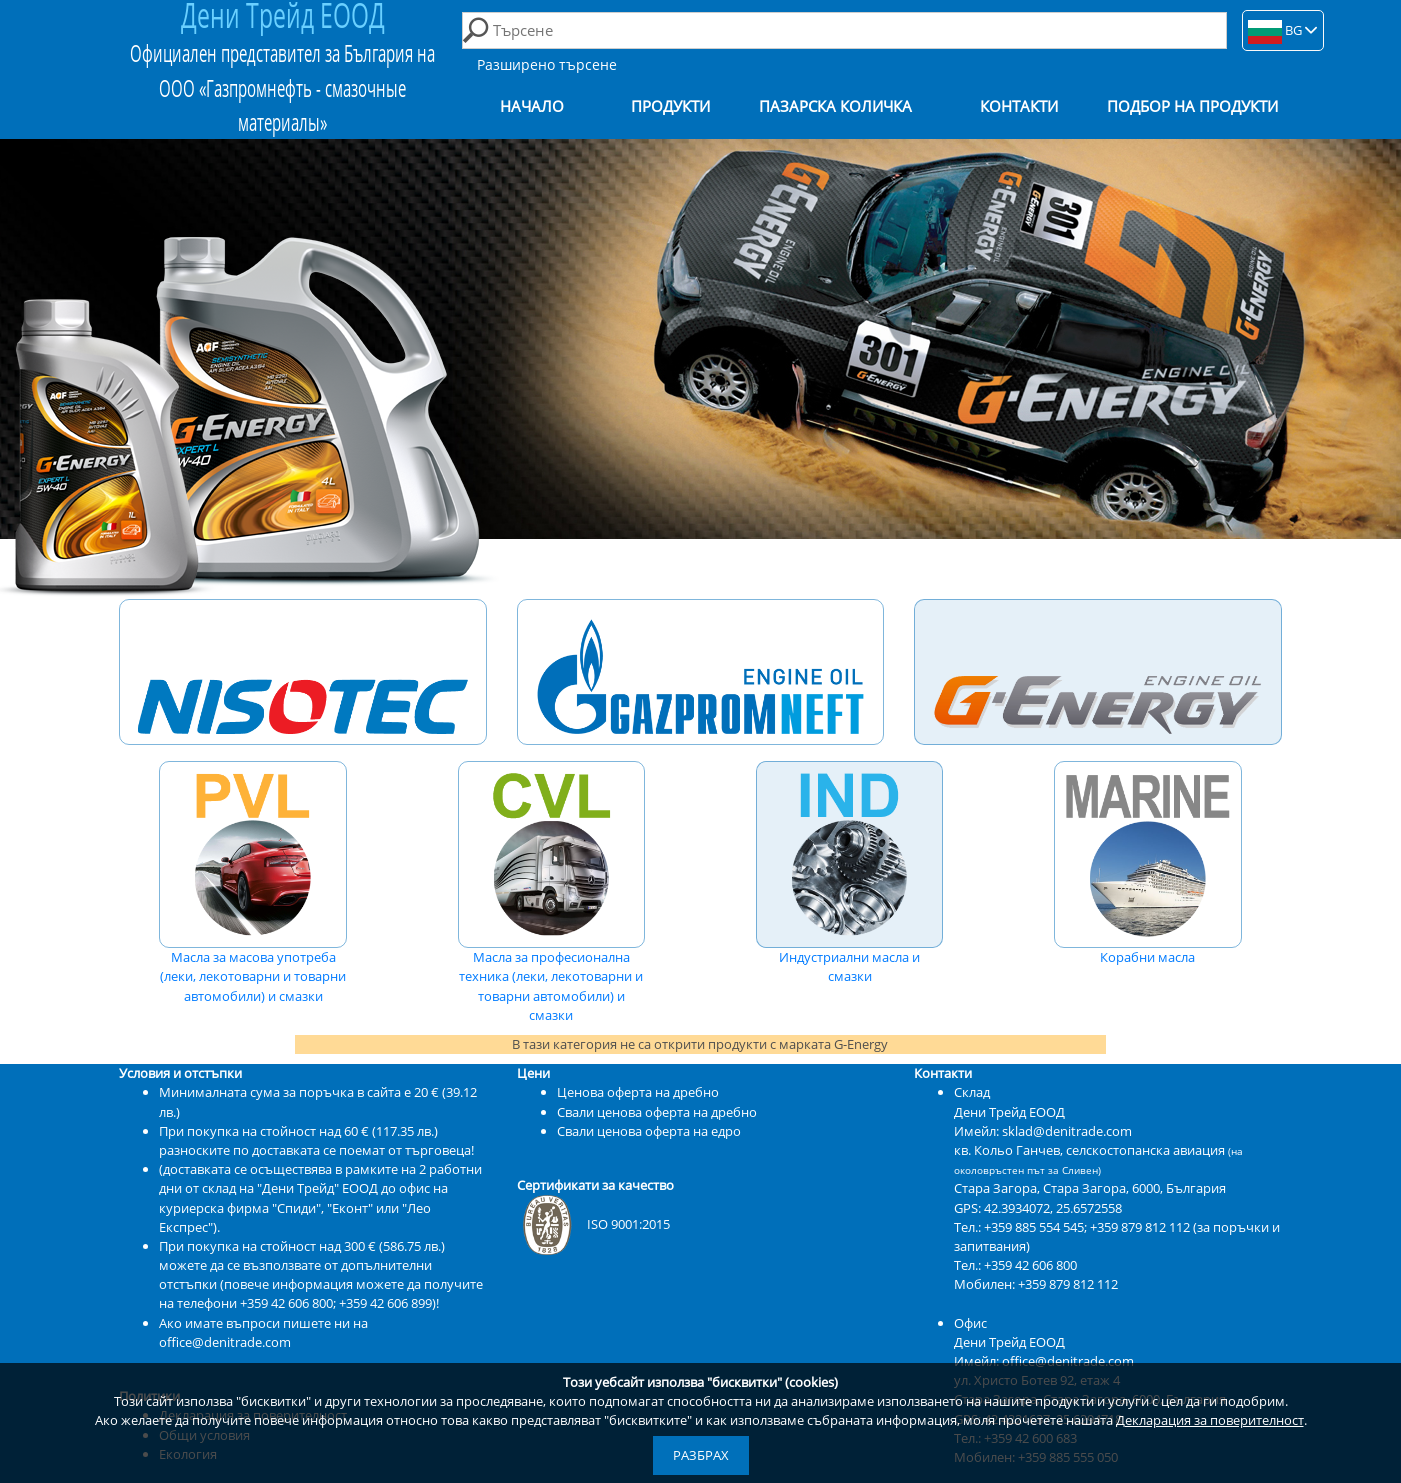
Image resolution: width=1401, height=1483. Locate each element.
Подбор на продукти (1192, 106)
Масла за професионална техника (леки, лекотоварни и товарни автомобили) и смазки (552, 892)
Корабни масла (1148, 864)
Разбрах (701, 1455)
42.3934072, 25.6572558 (1053, 1208)
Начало (532, 106)
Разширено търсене (547, 64)
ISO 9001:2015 (593, 1224)
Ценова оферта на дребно (638, 1092)
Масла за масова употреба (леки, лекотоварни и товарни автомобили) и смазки (253, 883)
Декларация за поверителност (1210, 1420)
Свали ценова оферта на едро (649, 1131)
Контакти (1019, 106)
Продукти (670, 106)
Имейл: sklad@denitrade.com (1043, 1131)
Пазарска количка (835, 106)
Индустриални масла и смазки (850, 873)
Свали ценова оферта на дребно (657, 1112)
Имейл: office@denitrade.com (1044, 1361)
